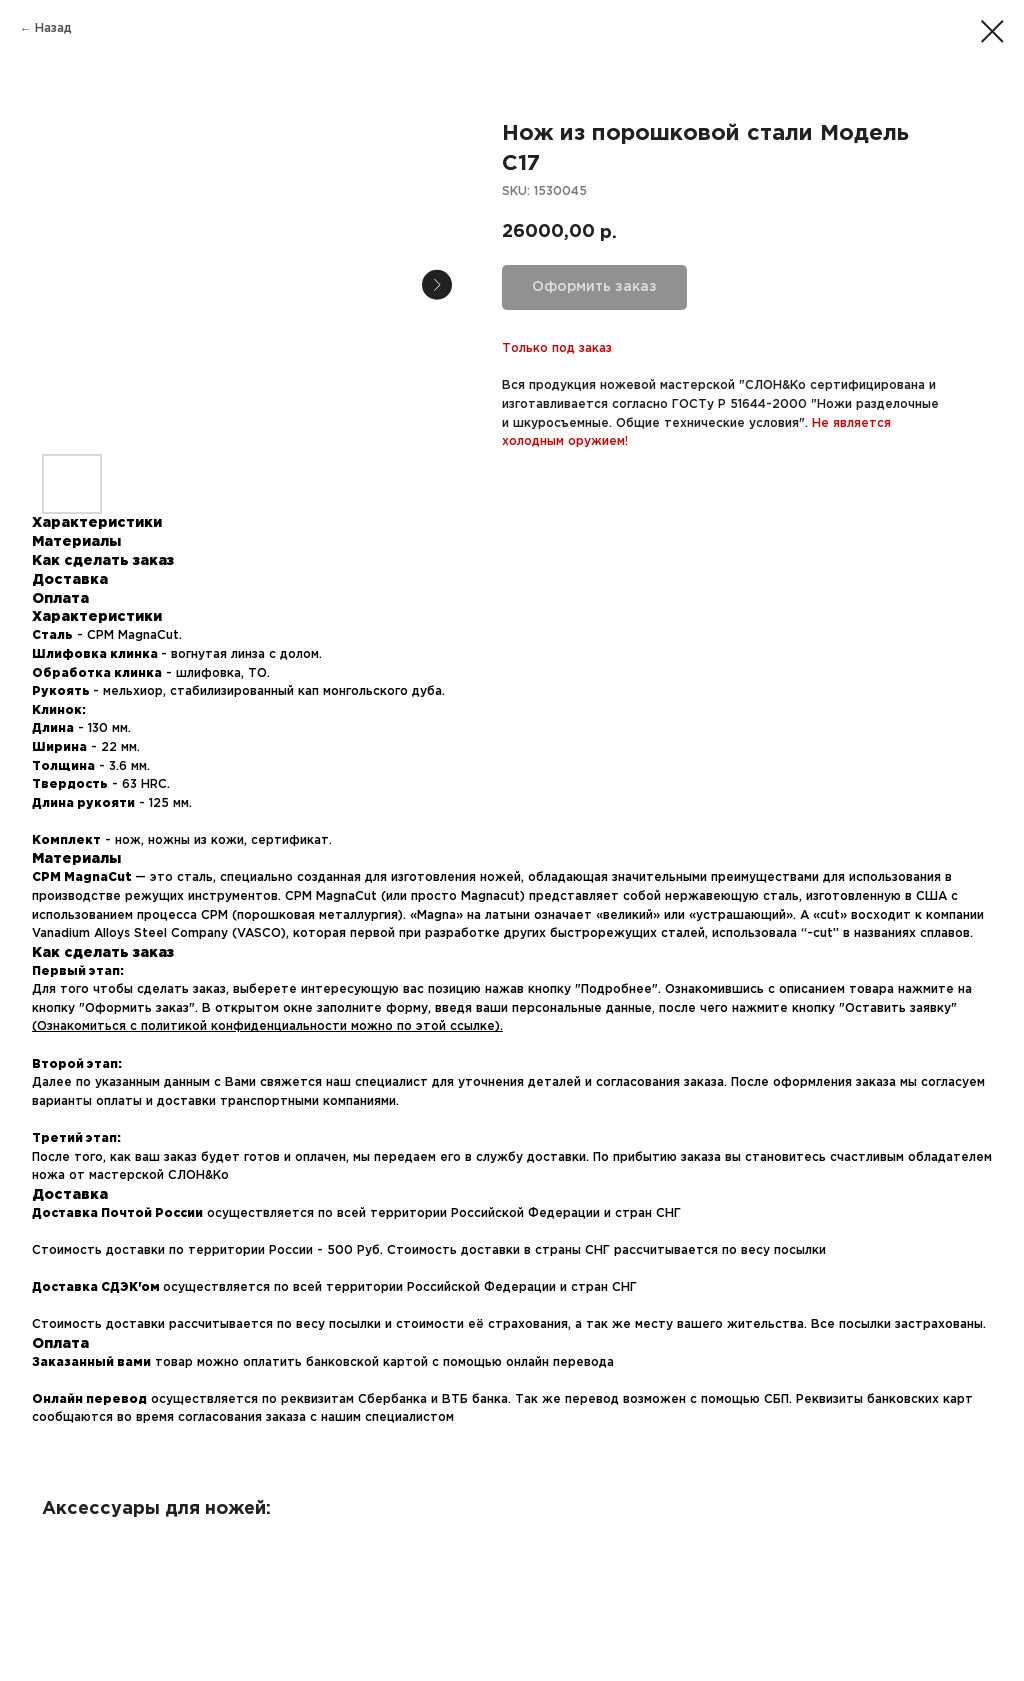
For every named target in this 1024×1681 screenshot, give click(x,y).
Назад (53, 28)
